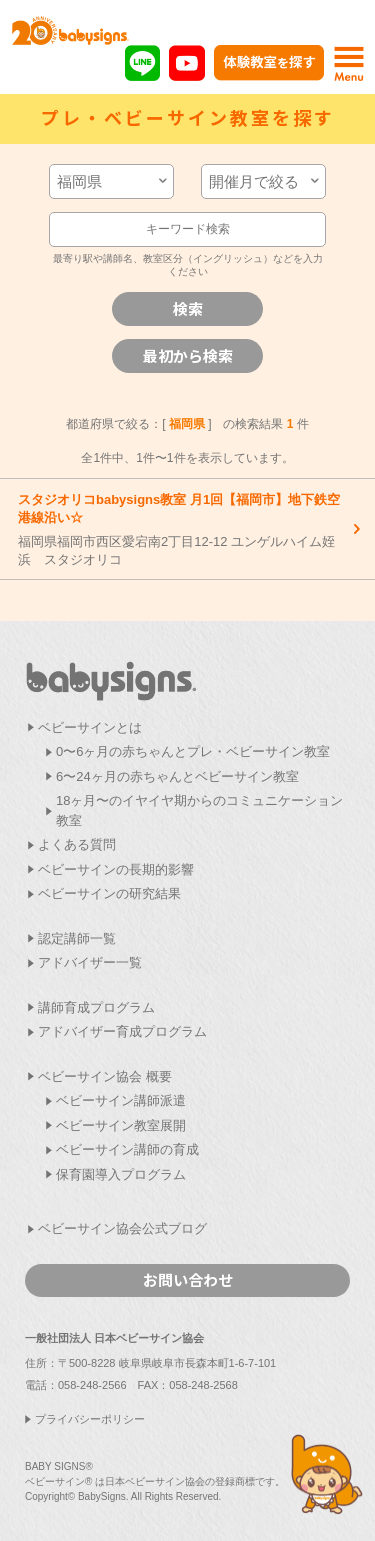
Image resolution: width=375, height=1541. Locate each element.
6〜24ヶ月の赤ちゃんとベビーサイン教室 (177, 776)
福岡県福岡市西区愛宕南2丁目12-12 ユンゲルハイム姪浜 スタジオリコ (182, 529)
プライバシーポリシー (90, 1419)
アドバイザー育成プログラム (122, 1031)
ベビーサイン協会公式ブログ (122, 1228)
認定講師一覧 (77, 938)
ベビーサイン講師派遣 (121, 1100)
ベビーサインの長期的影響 (116, 869)
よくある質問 (77, 844)
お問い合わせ (188, 1279)
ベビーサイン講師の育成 (127, 1149)
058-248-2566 (92, 1385)
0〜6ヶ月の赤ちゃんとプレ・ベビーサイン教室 (193, 751)
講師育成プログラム (96, 1007)
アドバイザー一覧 (90, 962)
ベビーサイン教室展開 (121, 1125)
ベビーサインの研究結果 (109, 893)
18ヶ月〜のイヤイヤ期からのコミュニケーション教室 (199, 810)
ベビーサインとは (90, 727)
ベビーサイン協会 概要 (105, 1076)
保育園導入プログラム (121, 1174)
